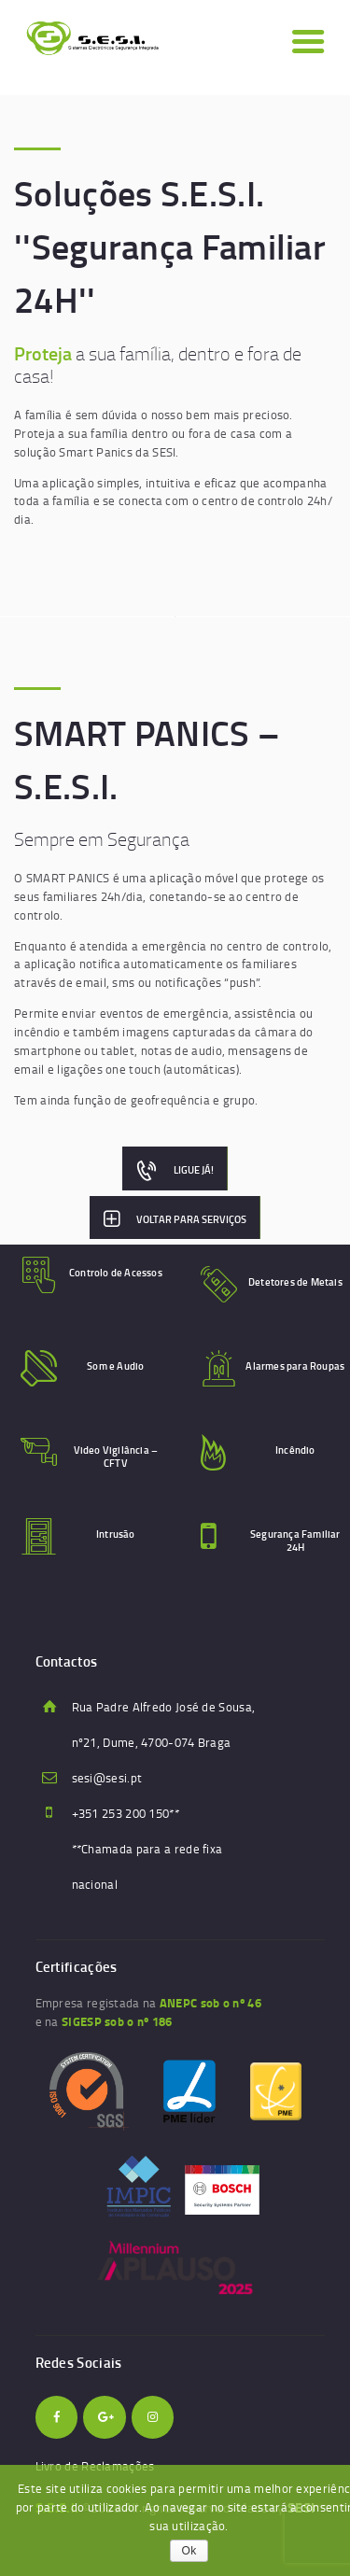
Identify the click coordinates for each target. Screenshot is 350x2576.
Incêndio (295, 1450)
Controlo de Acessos (115, 1273)
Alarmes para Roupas (294, 1366)
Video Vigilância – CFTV (116, 1456)
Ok (189, 2550)
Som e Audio (115, 1366)
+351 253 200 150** (125, 1813)
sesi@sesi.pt (107, 1777)
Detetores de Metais (295, 1282)
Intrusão (115, 1534)
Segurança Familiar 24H (295, 1540)
